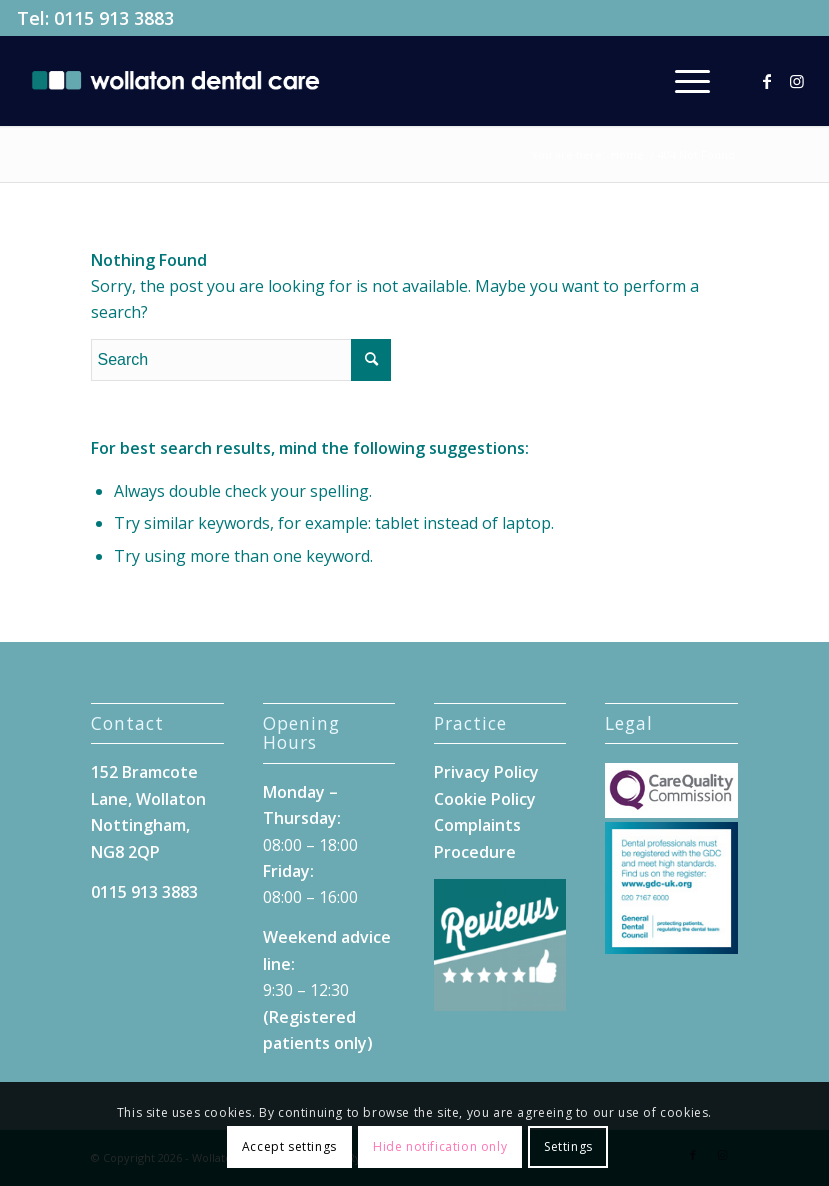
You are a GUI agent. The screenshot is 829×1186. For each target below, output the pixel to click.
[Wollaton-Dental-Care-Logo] (176, 81)
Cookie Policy (485, 799)
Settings (568, 1146)
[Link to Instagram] (797, 81)
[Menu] (682, 81)
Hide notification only (440, 1146)
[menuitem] (682, 81)
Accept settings (289, 1146)
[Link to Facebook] (767, 81)
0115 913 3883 (114, 18)
